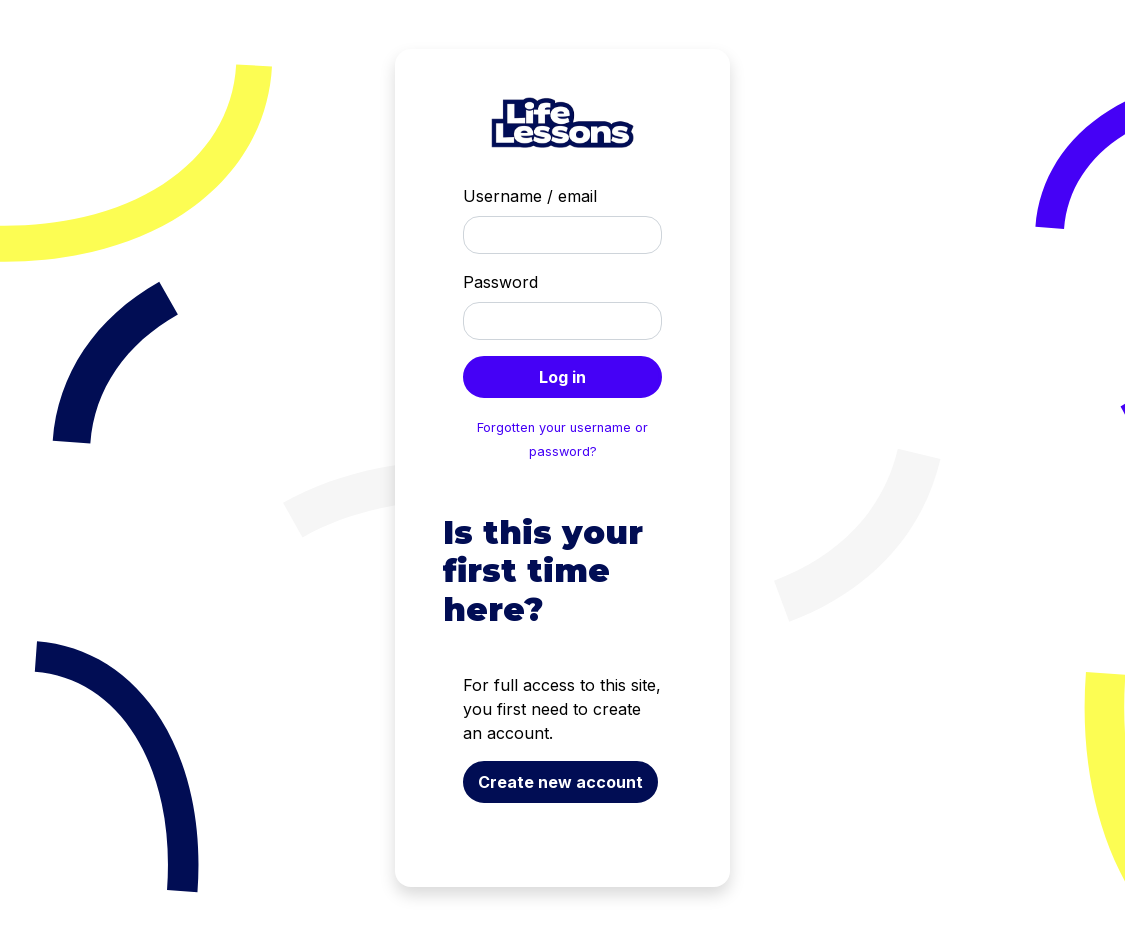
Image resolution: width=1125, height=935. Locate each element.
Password (500, 282)
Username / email (530, 196)
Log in (562, 377)
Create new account (560, 782)
